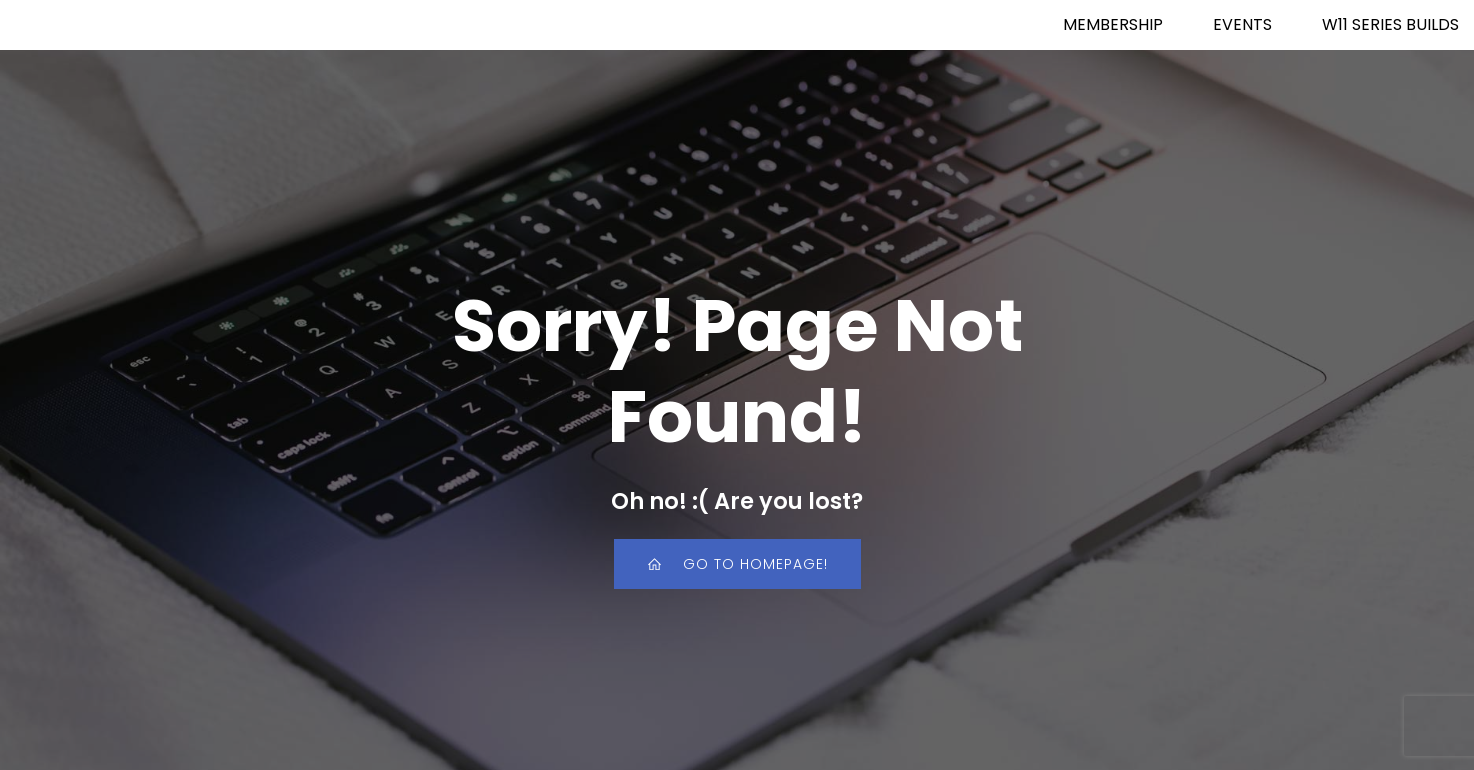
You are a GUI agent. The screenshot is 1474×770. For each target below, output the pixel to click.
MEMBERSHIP (1113, 24)
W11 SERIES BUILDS (1390, 24)
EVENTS (1242, 24)
